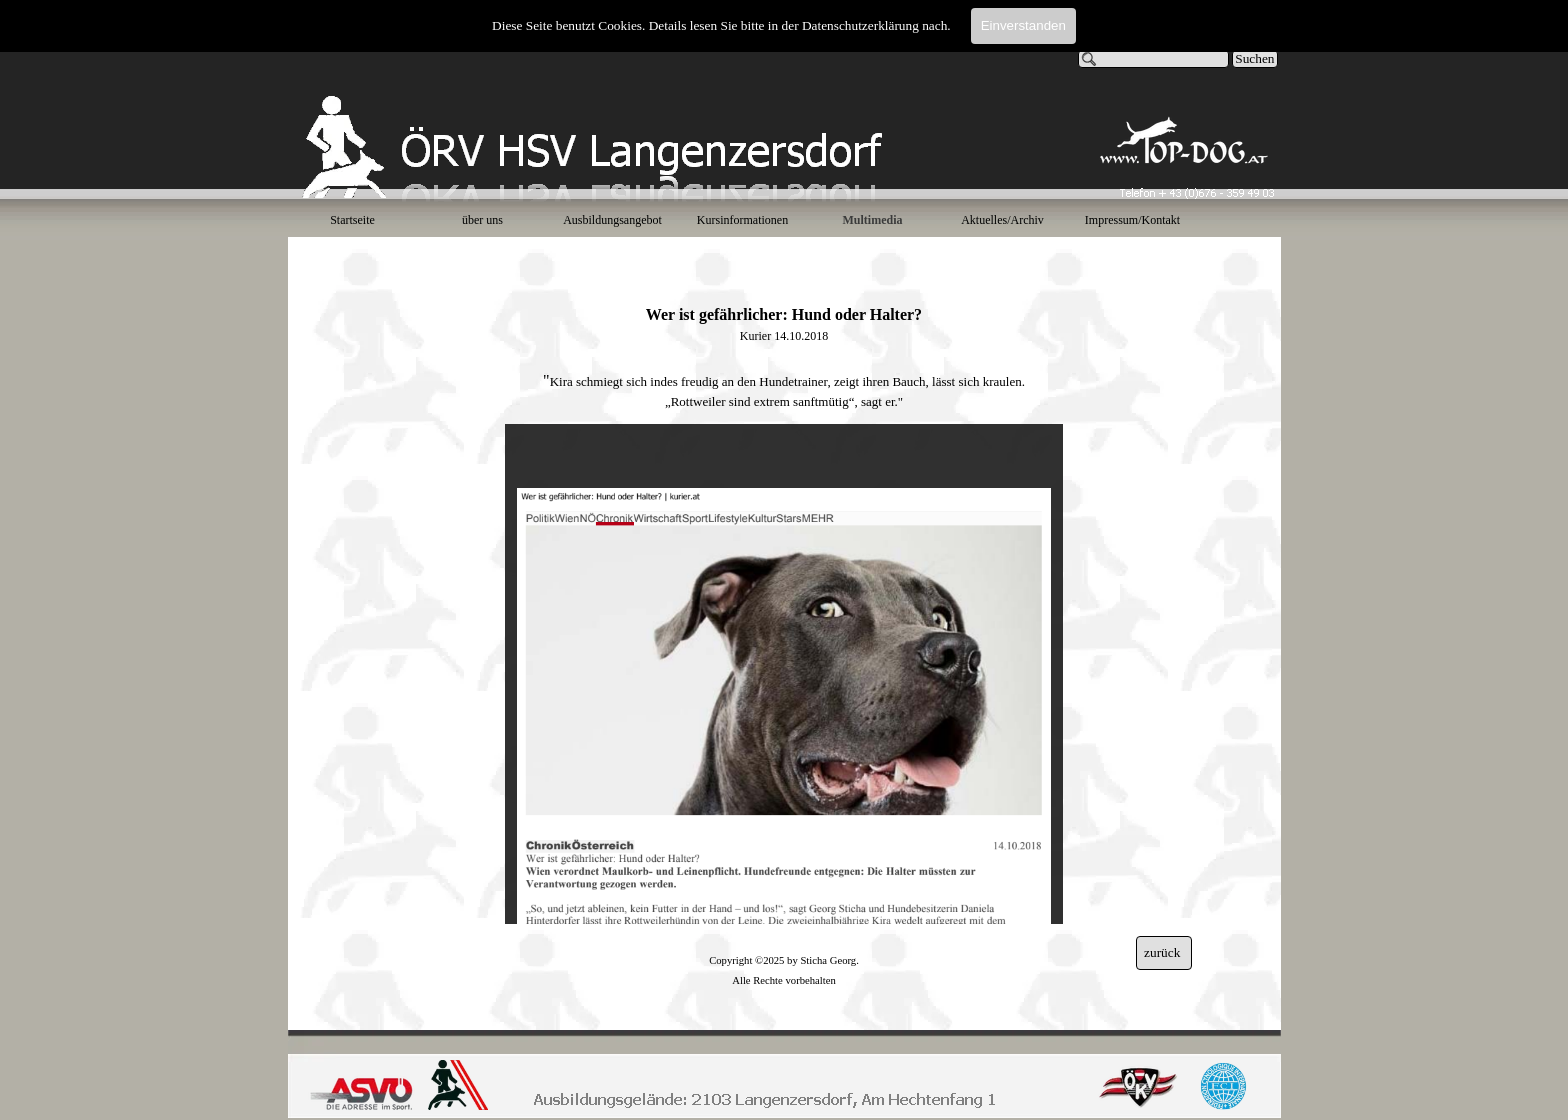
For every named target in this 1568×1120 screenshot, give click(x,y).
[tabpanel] (784, 337)
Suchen (1254, 58)
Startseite (352, 220)
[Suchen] (1154, 59)
